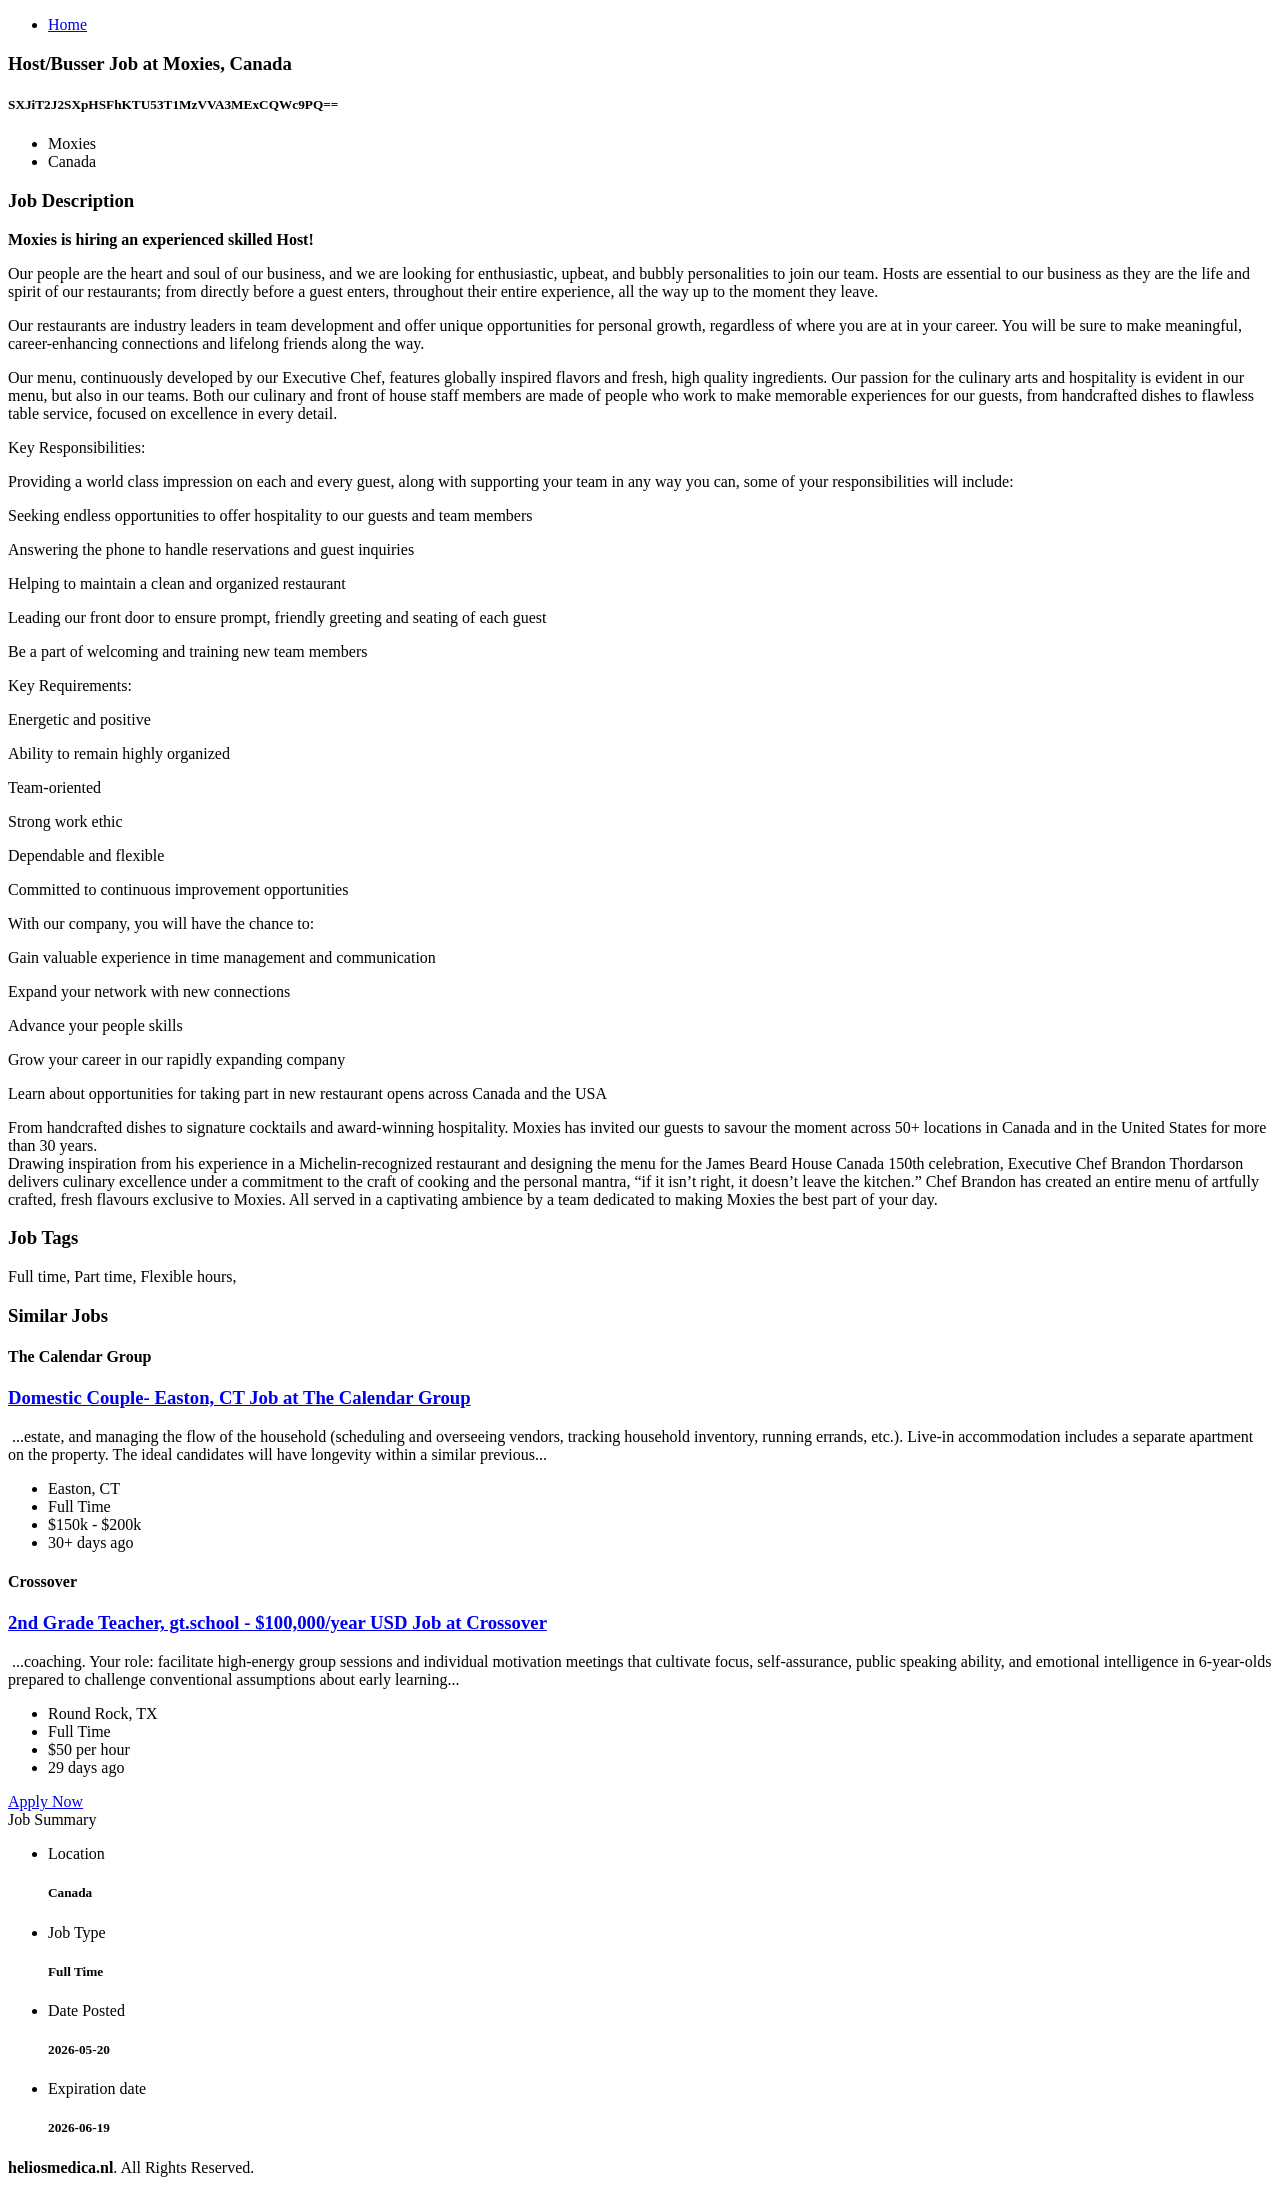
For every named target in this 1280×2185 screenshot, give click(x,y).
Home (67, 24)
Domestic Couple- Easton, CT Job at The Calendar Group (239, 1397)
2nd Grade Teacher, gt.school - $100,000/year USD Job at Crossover (277, 1622)
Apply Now (45, 1801)
